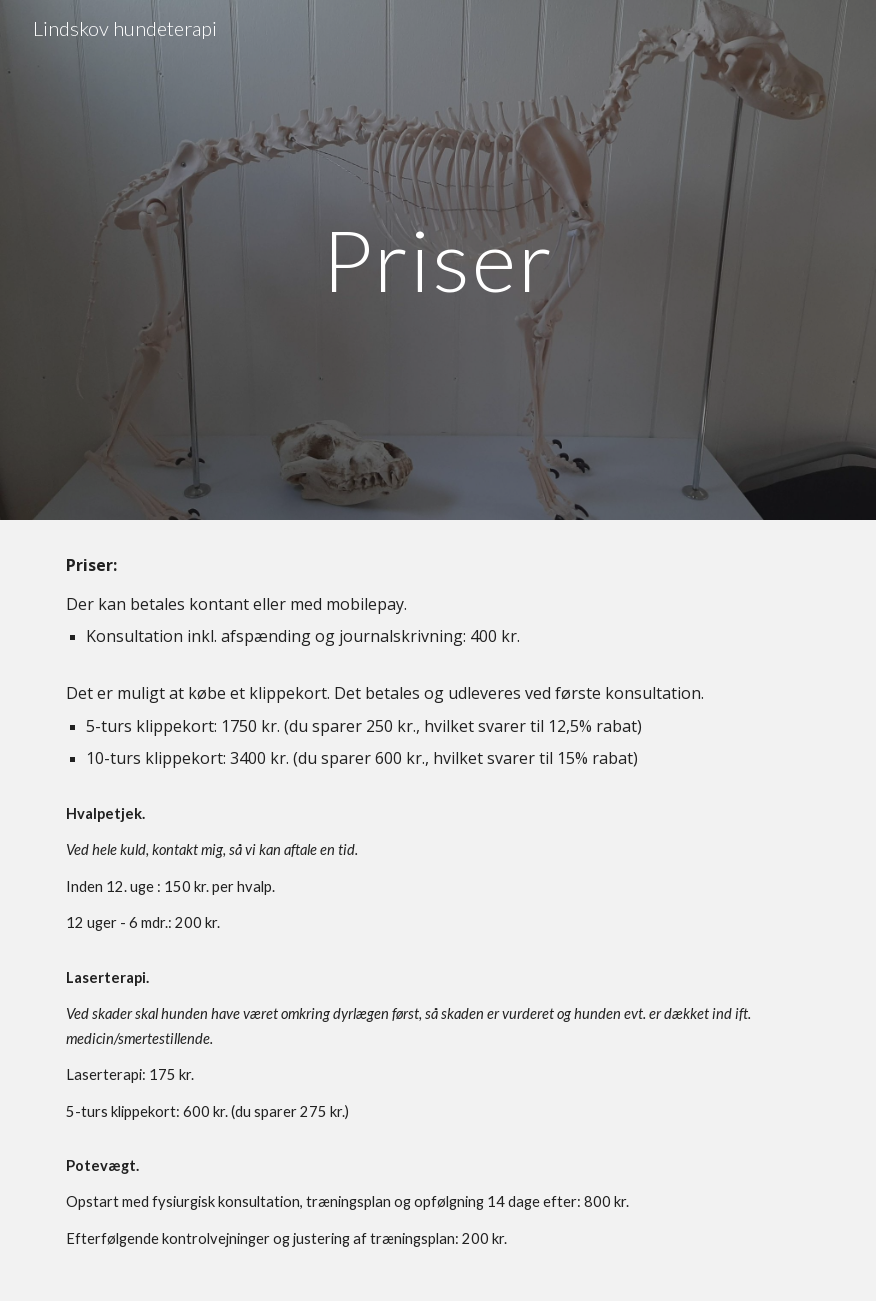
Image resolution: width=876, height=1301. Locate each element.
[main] (438, 259)
